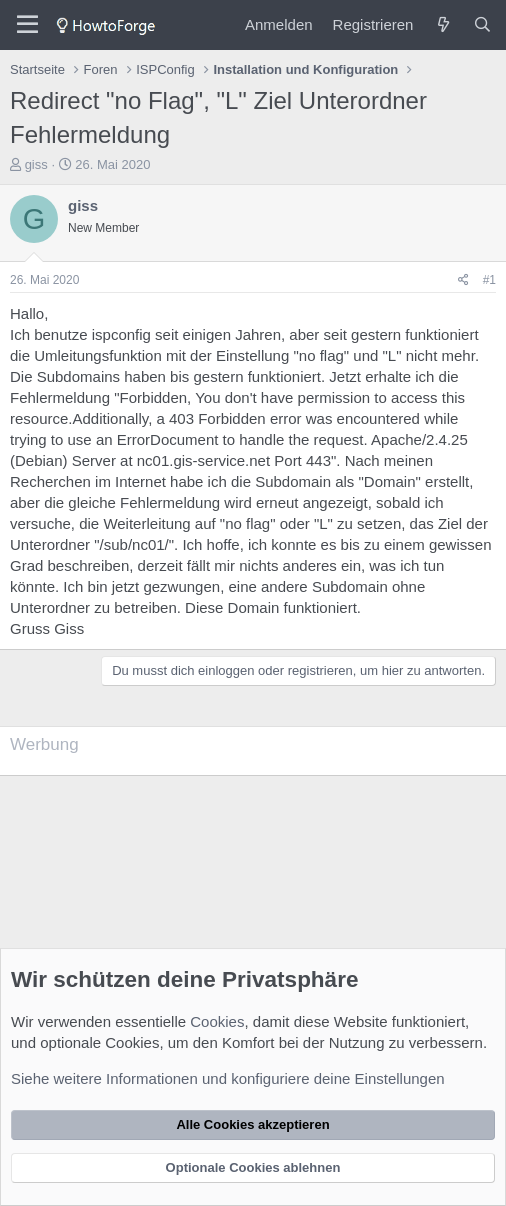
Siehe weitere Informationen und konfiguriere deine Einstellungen (228, 1078)
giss (36, 164)
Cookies (217, 1021)
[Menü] (27, 25)
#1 (489, 280)
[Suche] (482, 24)
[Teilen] (463, 280)
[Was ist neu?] (442, 24)
